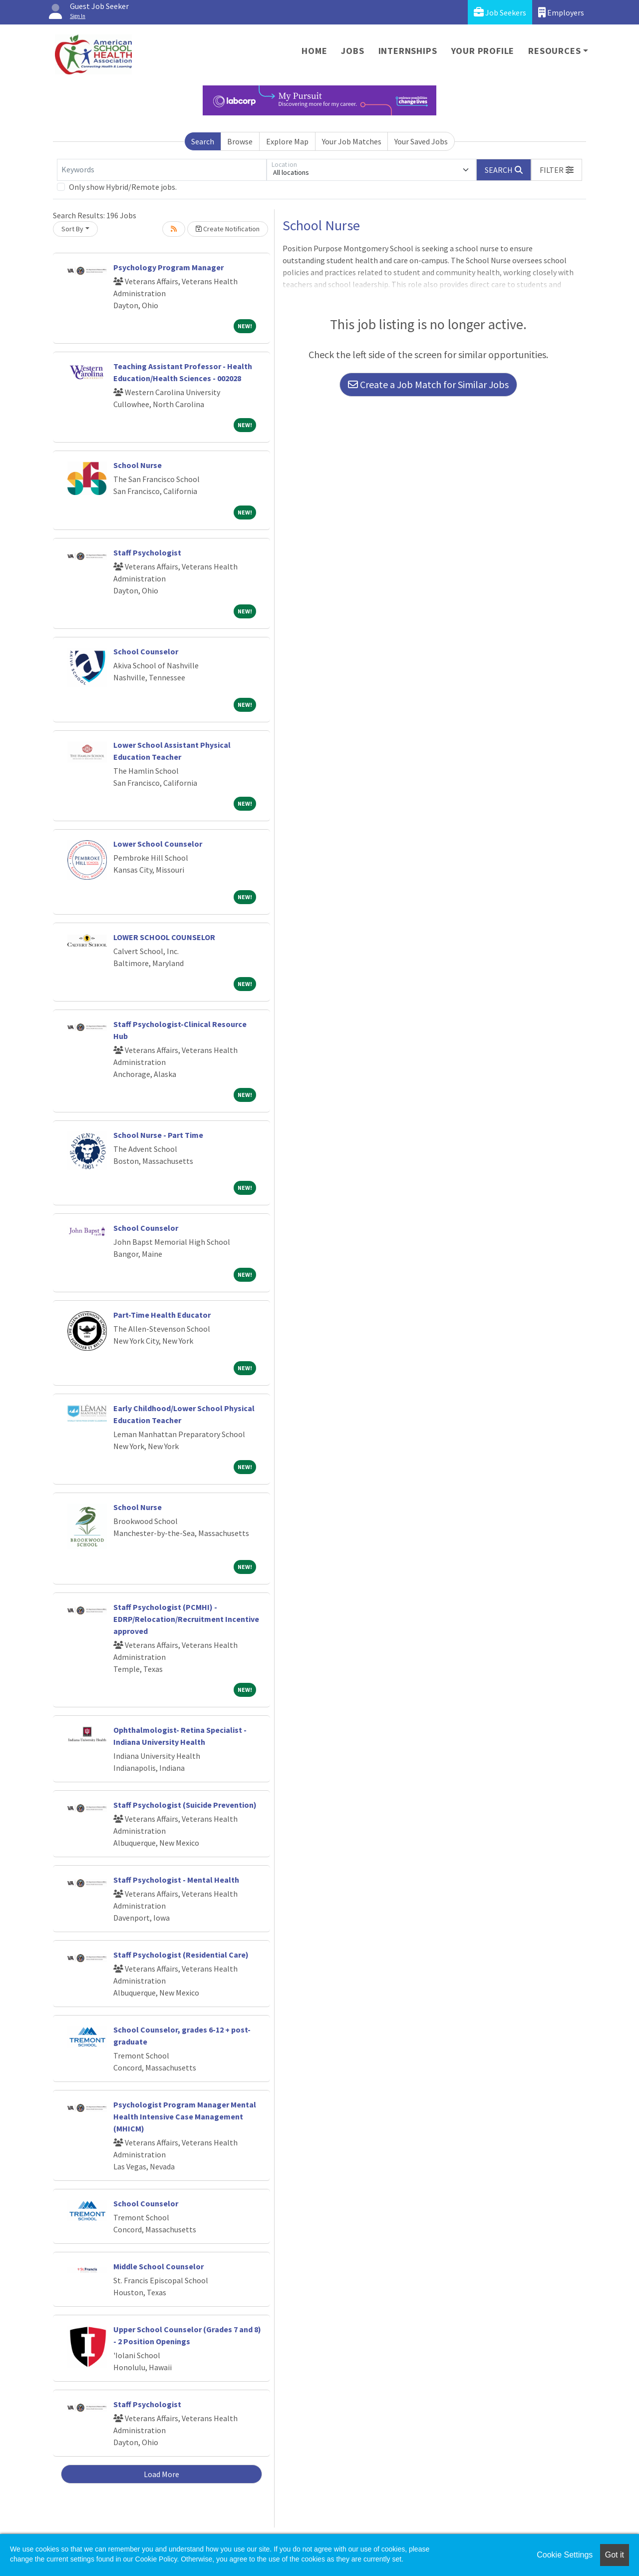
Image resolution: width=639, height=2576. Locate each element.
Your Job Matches (351, 141)
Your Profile (483, 50)
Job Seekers (500, 12)
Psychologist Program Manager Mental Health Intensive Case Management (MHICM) (184, 2116)
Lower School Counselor (157, 844)
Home (314, 50)
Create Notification (228, 228)
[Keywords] (162, 170)
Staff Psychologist (147, 552)
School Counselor (145, 651)
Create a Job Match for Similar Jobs (428, 384)
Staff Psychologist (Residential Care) (181, 1955)
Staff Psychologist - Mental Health (176, 1880)
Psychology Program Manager (168, 267)
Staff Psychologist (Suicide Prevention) (185, 1805)
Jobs (352, 50)
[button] (556, 170)
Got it (614, 2555)
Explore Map (287, 141)
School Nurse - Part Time (158, 1135)
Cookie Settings (565, 2555)
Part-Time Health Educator (162, 1315)
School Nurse (137, 465)
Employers (561, 12)
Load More (161, 2474)
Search (202, 141)
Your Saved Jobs (421, 141)
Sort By (72, 228)
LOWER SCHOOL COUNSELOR (164, 937)
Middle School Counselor (158, 2266)
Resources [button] (554, 50)
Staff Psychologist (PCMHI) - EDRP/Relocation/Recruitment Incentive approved (186, 1619)
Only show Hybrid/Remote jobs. (123, 187)
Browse (240, 141)
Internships (407, 50)
